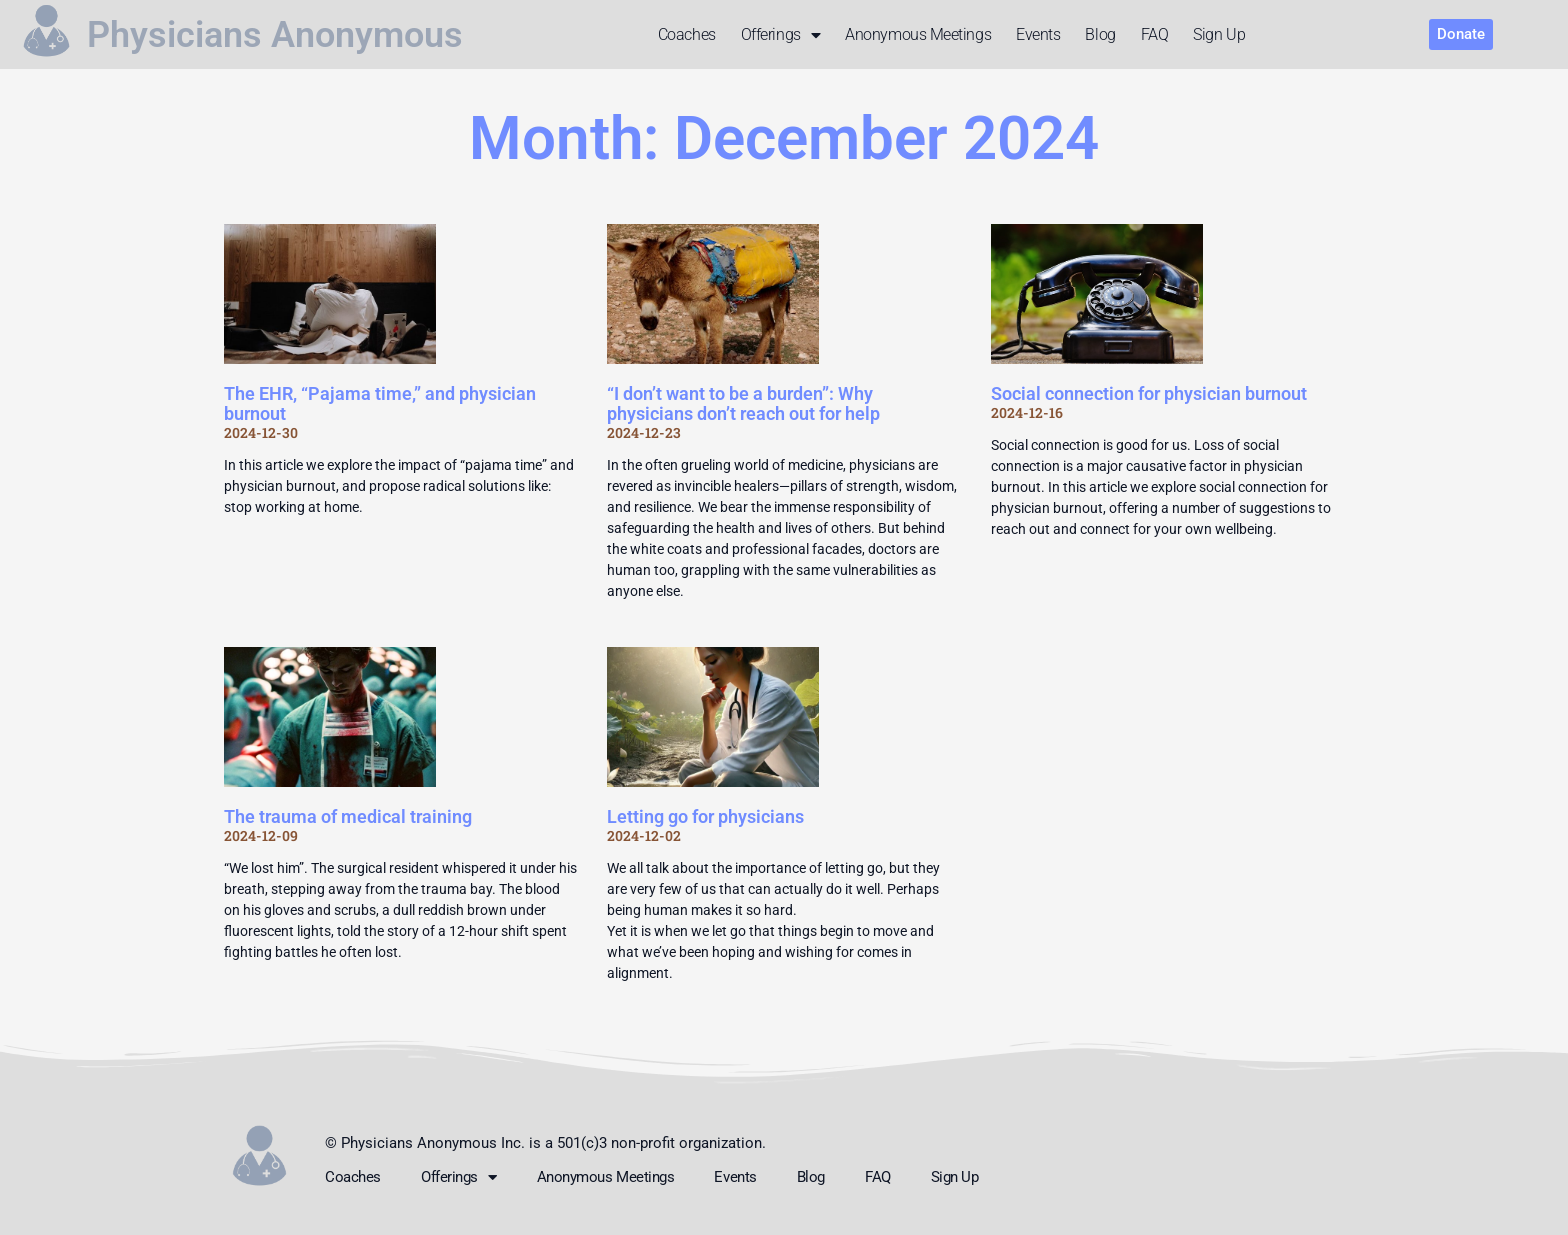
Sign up (1219, 34)
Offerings (781, 35)
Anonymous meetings (918, 34)
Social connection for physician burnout (1149, 393)
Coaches (687, 34)
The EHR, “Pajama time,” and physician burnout (380, 403)
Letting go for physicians (705, 816)
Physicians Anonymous (275, 35)
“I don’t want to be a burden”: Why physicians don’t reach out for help (743, 403)
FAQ (1155, 34)
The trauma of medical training (348, 816)
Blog (1100, 34)
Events (1038, 34)
